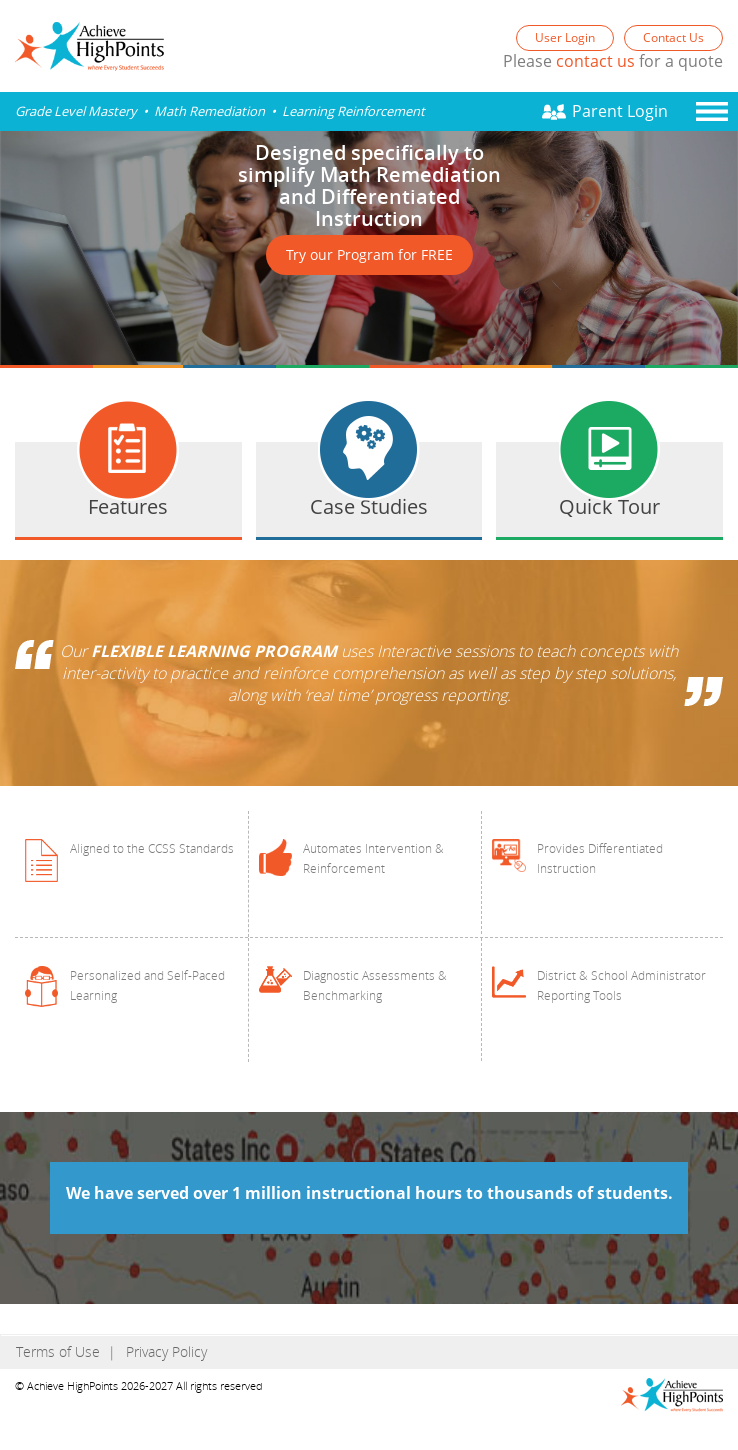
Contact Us (673, 37)
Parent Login (620, 111)
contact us (595, 61)
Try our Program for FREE (369, 254)
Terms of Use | (66, 1351)
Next (510, 148)
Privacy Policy (166, 1351)
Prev (510, 328)
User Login (565, 37)
